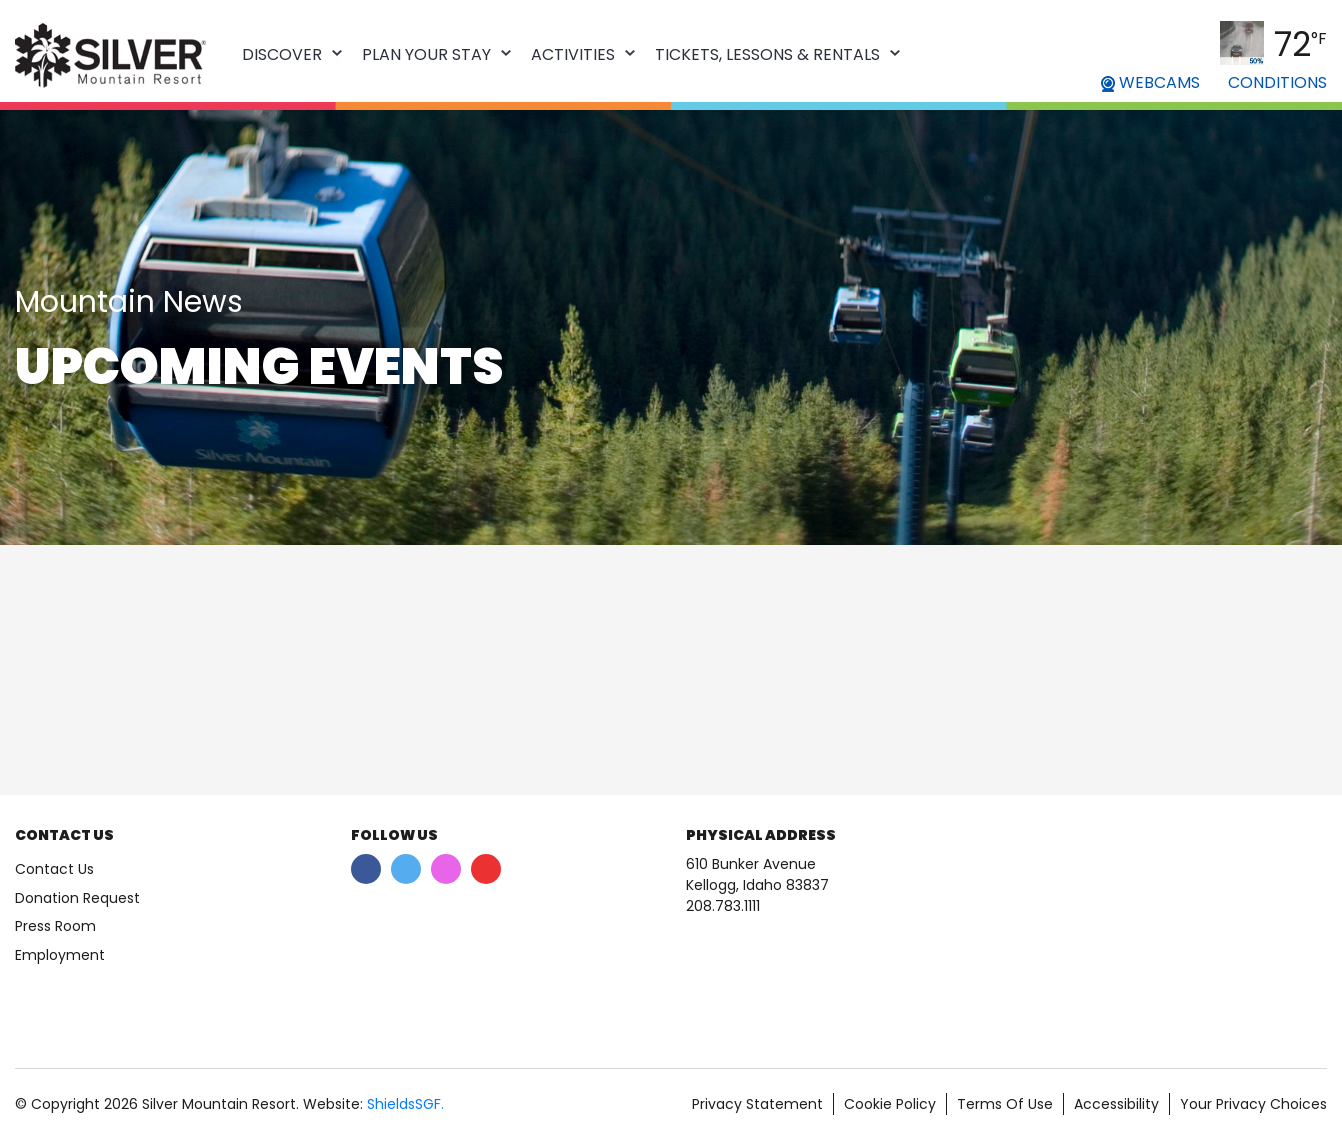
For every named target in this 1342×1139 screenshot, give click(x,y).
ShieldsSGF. (405, 1104)
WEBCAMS (1150, 82)
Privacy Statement (757, 1104)
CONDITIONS (1277, 82)
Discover (282, 54)
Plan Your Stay (426, 54)
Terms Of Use (1005, 1104)
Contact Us (54, 869)
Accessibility (1116, 1104)
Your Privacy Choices (1253, 1104)
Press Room (55, 926)
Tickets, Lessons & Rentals (767, 54)
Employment (60, 955)
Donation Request (77, 898)
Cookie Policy (890, 1104)
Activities (573, 54)
